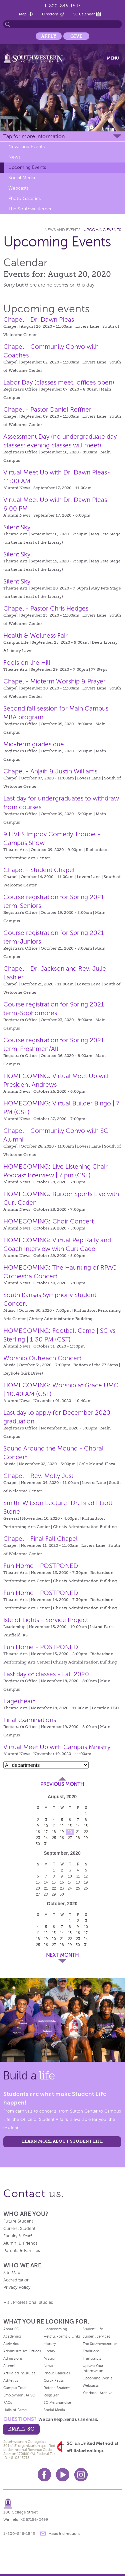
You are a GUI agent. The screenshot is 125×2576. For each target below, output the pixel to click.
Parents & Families (21, 2250)
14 (78, 1826)
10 (46, 1826)
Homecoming (55, 2329)
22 (86, 1832)
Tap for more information (34, 136)
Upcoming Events (27, 167)
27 (70, 1838)
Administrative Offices (22, 2351)
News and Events (26, 146)
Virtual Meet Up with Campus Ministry (56, 1746)
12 (62, 1826)
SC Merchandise (57, 2402)
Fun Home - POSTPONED (40, 1565)
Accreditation (16, 2280)
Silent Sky (16, 527)
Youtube (62, 2474)
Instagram (81, 2474)
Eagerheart (19, 1701)
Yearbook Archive (97, 2393)
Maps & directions (64, 2533)
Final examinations (29, 1719)
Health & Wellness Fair (35, 635)
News (14, 156)
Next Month (62, 1955)
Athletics (10, 2380)
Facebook (44, 2474)
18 (54, 1832)
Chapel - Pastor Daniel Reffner (47, 409)
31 (46, 1844)
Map (23, 14)
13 (70, 1826)
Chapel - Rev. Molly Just (38, 1475)
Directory (50, 14)
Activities (11, 2344)
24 (46, 1838)
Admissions (13, 2358)
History (50, 2344)
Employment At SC (19, 2395)
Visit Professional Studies (28, 2302)
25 (54, 1838)
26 (62, 1838)
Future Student (18, 2221)
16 (38, 1832)
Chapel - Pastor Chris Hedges (45, 608)
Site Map (11, 2272)
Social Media (21, 177)
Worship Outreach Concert (42, 1358)
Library (49, 2351)
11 (54, 1826)
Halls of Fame (15, 2410)
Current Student (19, 2228)
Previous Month (62, 1784)
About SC (11, 2329)
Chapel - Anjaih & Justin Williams (50, 771)
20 (70, 1832)
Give (76, 36)
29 (86, 1838)
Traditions (91, 2351)
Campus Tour (14, 2388)
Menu (113, 58)
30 (38, 1844)
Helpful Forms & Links (62, 2336)
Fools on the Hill (26, 662)
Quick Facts (54, 2380)
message (43, 2534)
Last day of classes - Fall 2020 (46, 1674)
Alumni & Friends (20, 2243)
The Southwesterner (30, 208)
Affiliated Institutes (19, 2373)
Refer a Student (57, 2388)
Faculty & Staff (17, 2236)
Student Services (96, 2336)
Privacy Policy (16, 2287)
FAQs (7, 2402)
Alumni (9, 2366)
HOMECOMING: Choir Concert (48, 1221)
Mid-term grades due (33, 744)
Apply (48, 36)
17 (46, 1832)
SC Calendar (84, 14)
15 (86, 1826)
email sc (21, 2429)
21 (78, 1832)
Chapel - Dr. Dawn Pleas (38, 319)
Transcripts (92, 2358)
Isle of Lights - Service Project (45, 1619)
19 (62, 1832)
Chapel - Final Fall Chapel (40, 1538)
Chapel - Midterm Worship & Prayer (54, 681)
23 (38, 1838)
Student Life (93, 2329)
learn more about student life (62, 2141)
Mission (50, 2358)
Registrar (51, 2395)
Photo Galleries (24, 198)
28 (78, 1838)
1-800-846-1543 (62, 5)
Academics (12, 2336)
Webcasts (18, 188)
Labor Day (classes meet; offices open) (58, 382)
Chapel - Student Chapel (39, 869)
